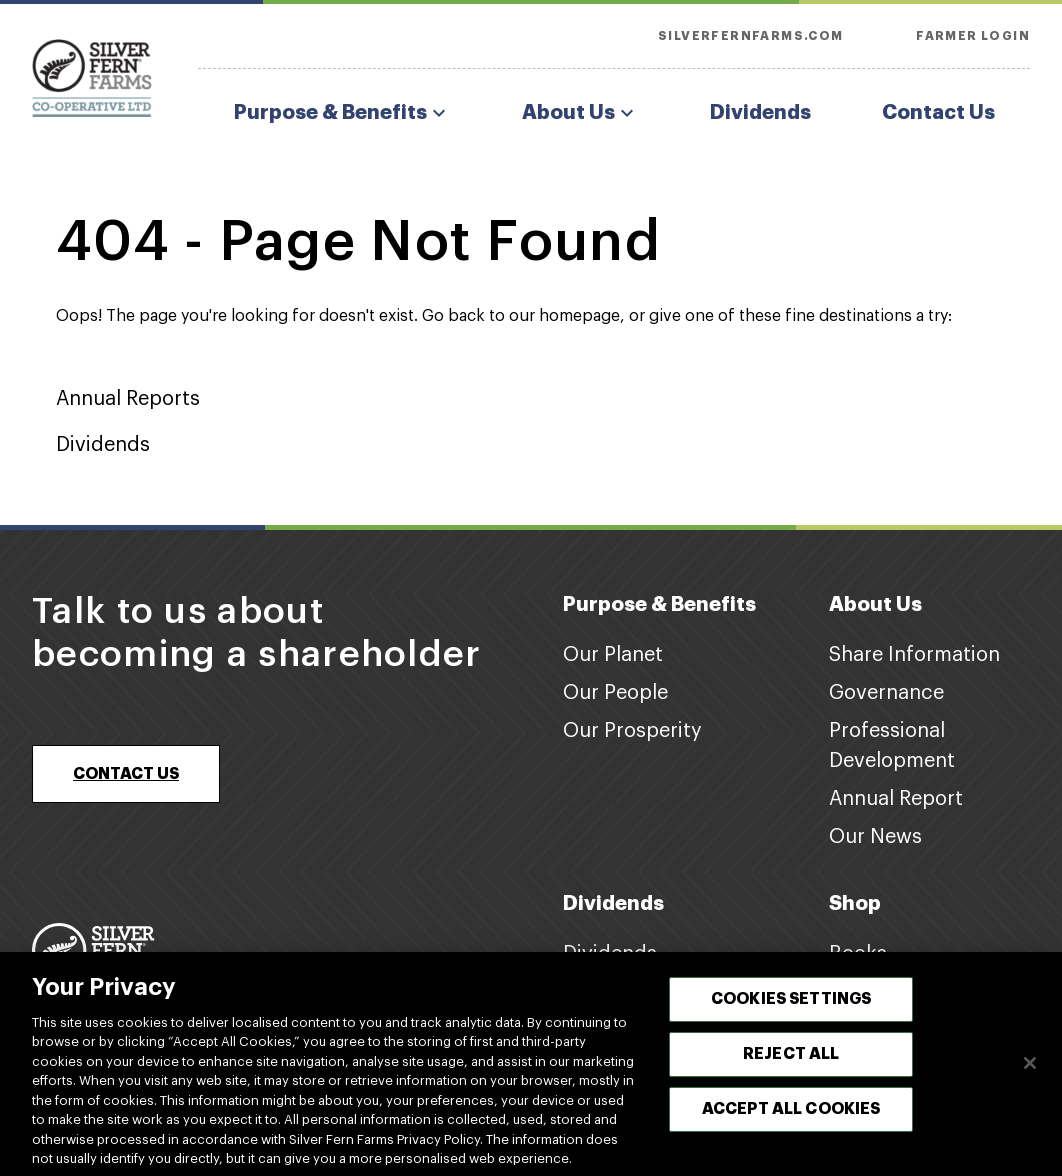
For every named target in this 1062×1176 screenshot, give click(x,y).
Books (858, 954)
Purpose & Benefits (342, 113)
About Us (580, 113)
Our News (875, 837)
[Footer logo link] (94, 949)
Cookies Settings (791, 1006)
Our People (615, 693)
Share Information (914, 655)
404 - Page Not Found (358, 242)
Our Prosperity (632, 731)
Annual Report (896, 799)
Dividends (760, 112)
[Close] (1030, 1071)
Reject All (791, 1061)
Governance (886, 693)
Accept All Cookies (791, 1116)
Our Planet (613, 655)
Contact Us (938, 112)
